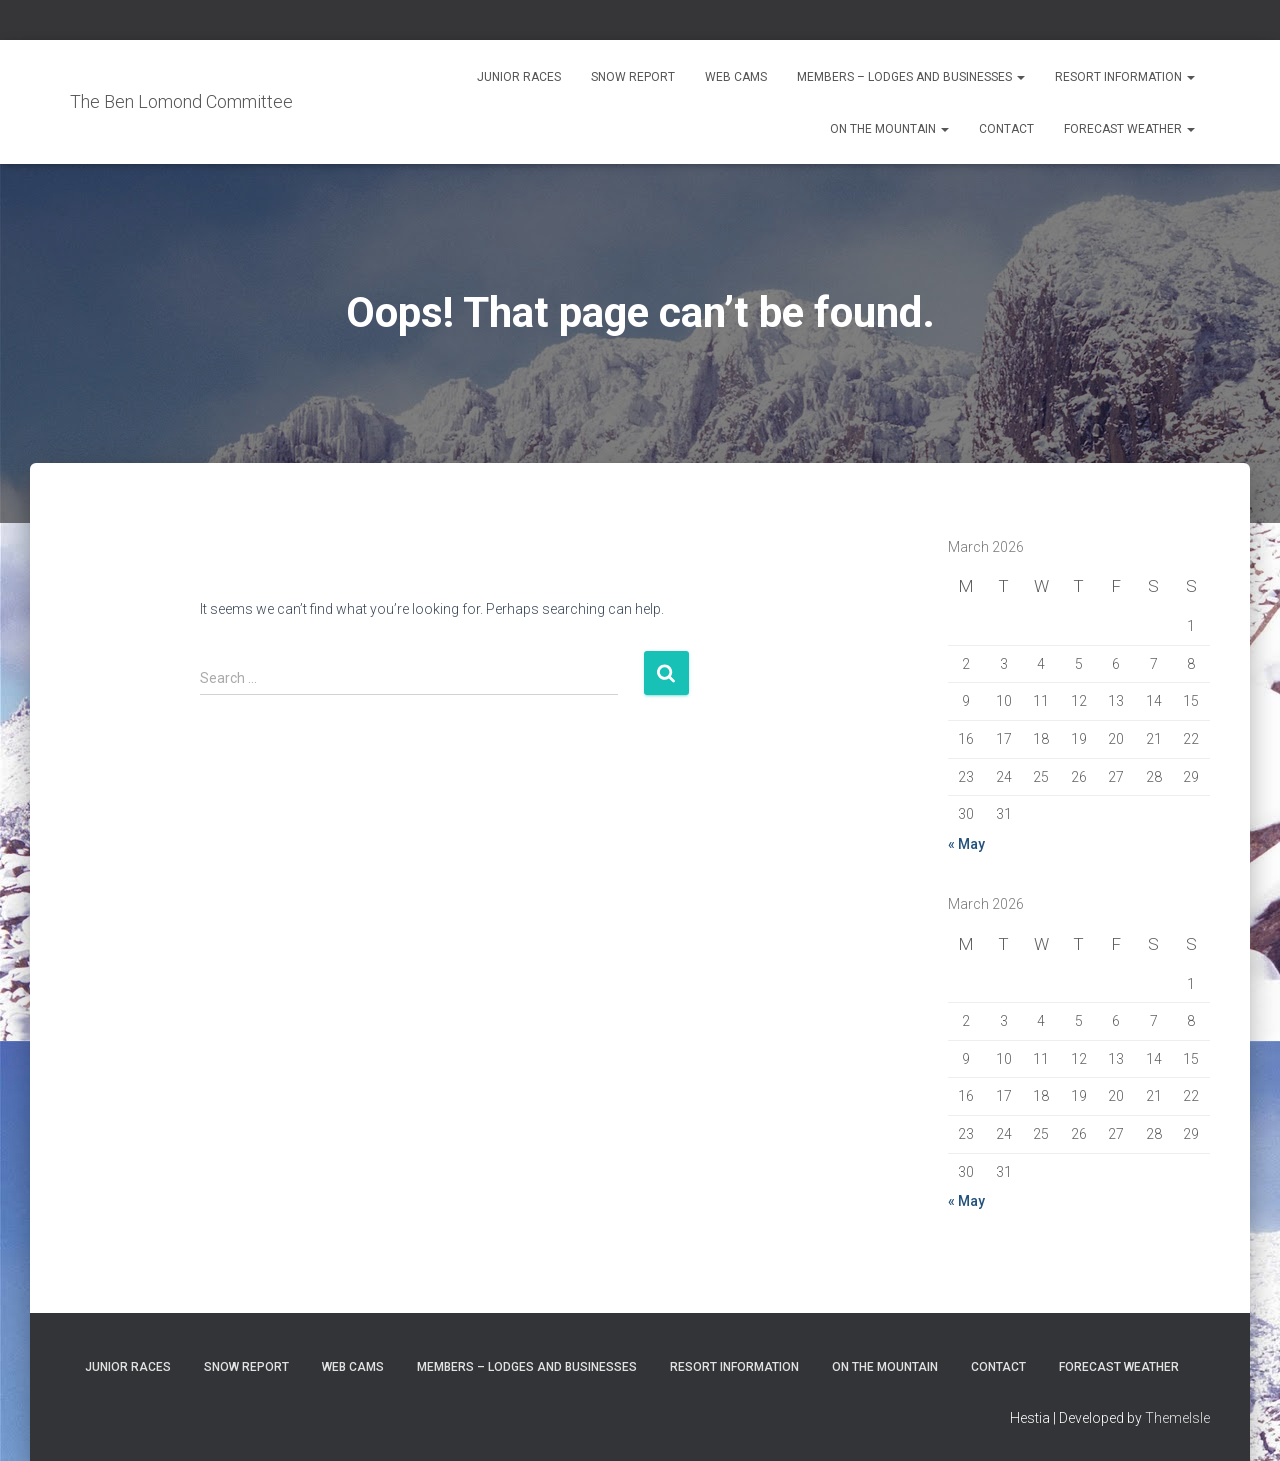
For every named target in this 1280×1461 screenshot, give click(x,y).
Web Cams (736, 77)
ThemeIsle (1177, 1418)
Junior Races (519, 77)
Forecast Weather (1129, 129)
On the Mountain (889, 129)
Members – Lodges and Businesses (911, 77)
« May (966, 844)
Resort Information (1125, 77)
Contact (1006, 129)
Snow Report (633, 77)
